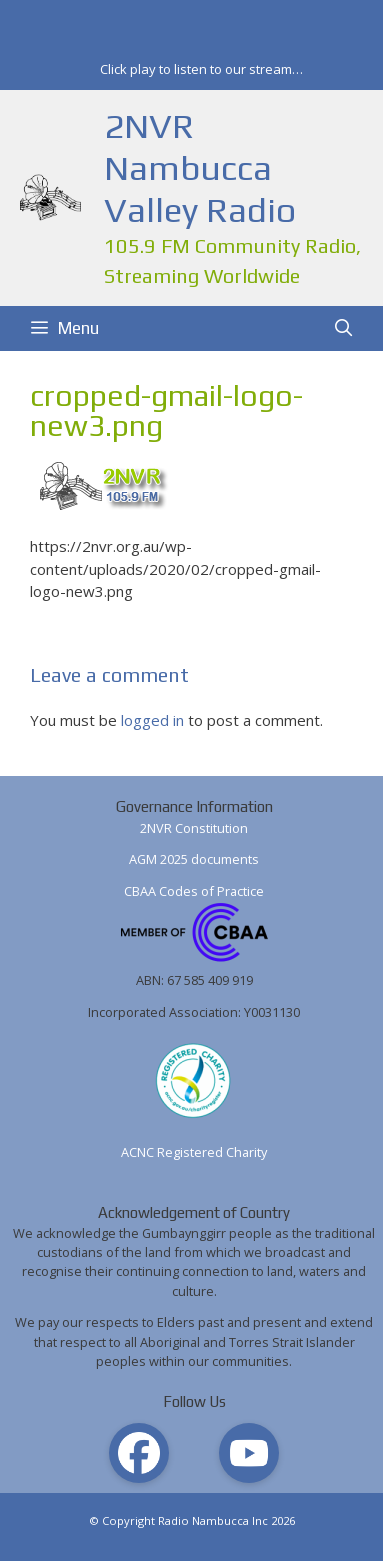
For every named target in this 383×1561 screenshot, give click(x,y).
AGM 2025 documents (194, 859)
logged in (152, 720)
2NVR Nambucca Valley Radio (200, 167)
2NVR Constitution (194, 828)
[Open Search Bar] (343, 328)
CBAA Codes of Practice (194, 891)
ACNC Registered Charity (194, 1152)
